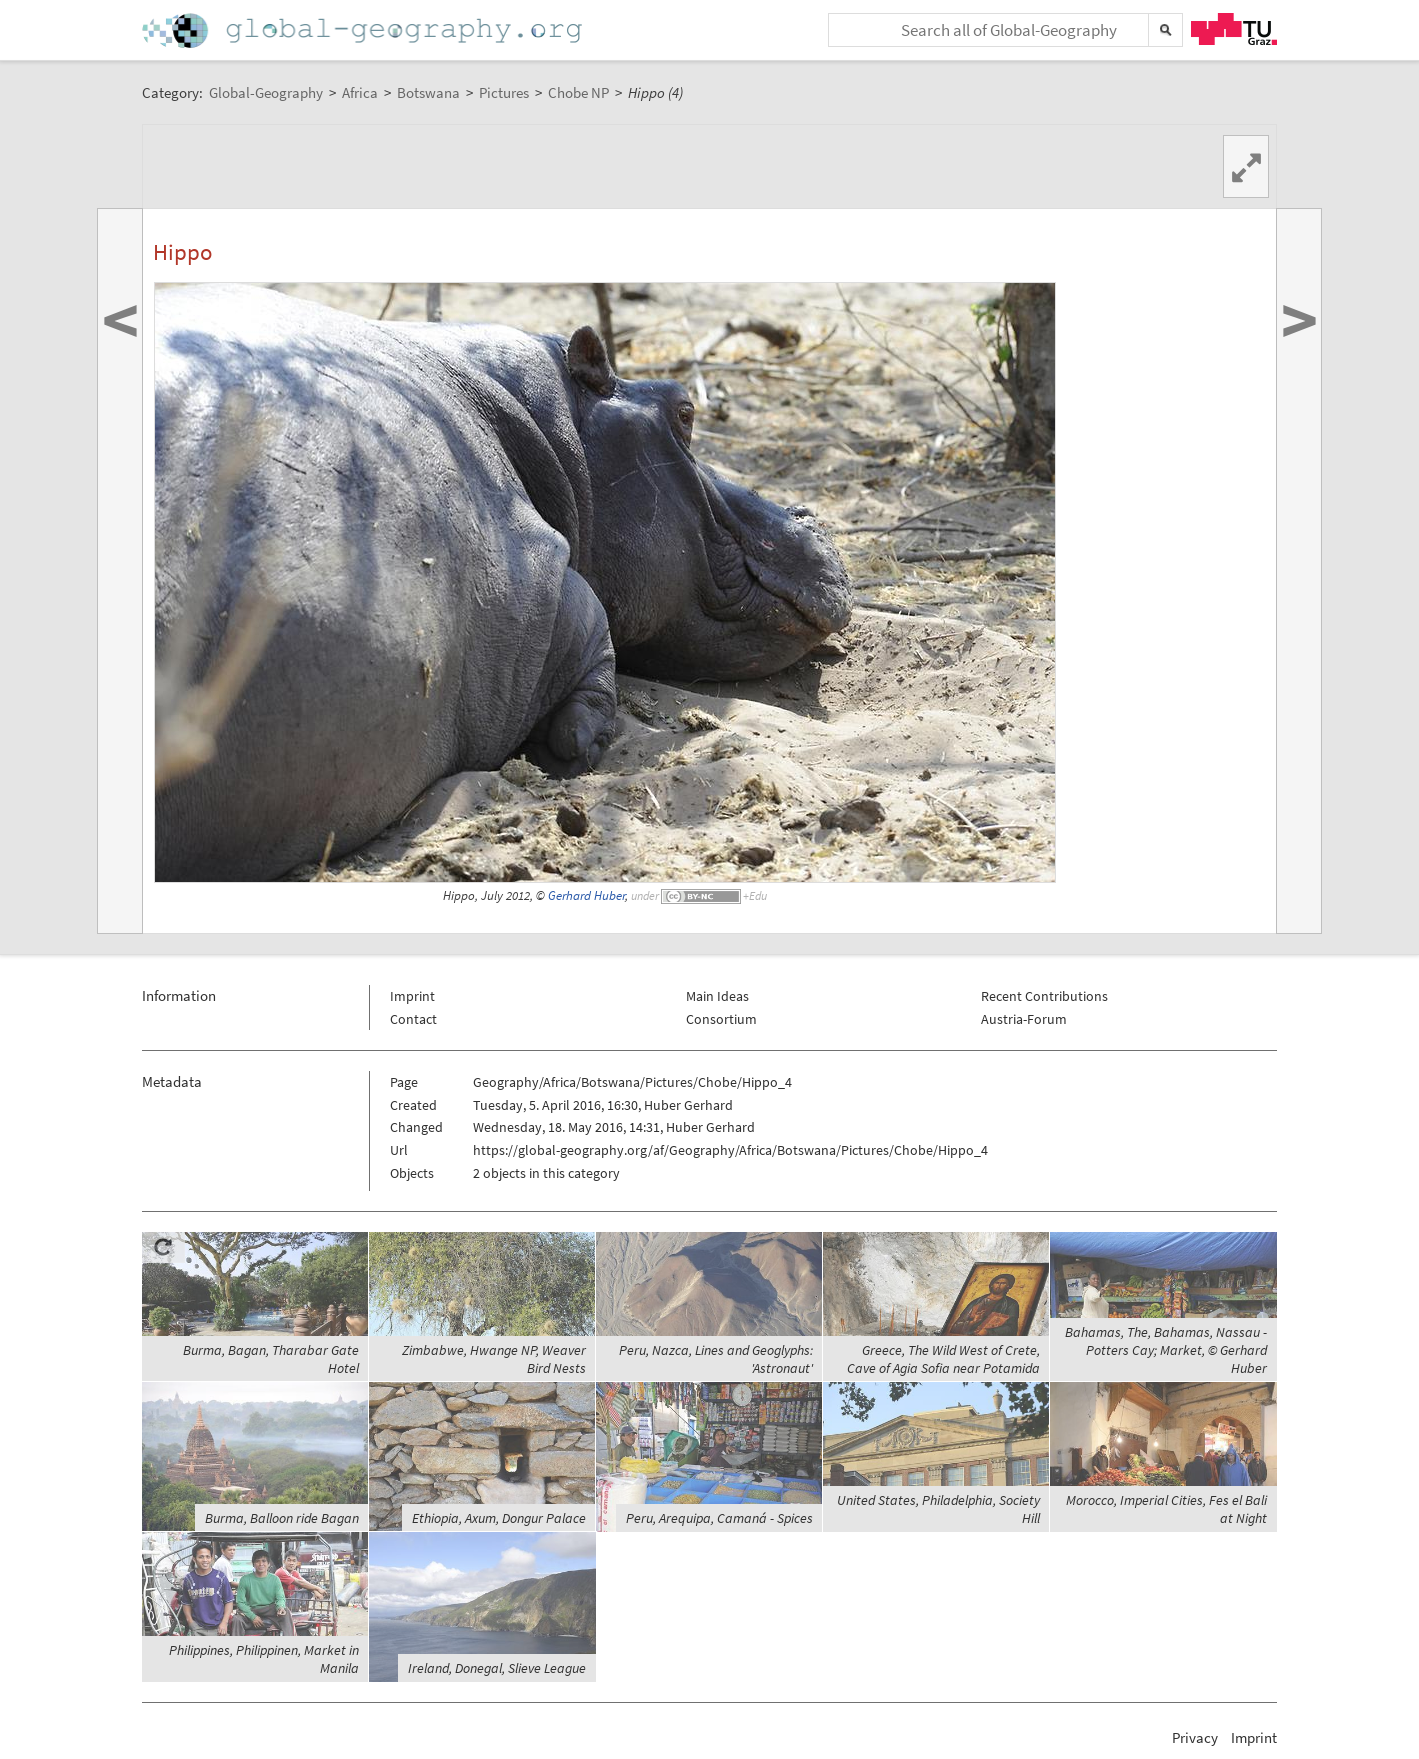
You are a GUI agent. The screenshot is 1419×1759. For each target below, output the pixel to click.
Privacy (1195, 1737)
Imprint (412, 996)
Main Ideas (717, 996)
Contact (413, 1019)
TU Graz (1234, 29)
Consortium (721, 1019)
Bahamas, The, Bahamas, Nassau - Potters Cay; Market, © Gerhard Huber (1166, 1350)
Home (364, 30)
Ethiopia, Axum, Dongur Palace (499, 1518)
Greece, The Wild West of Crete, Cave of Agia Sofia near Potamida (943, 1359)
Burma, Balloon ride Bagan (282, 1518)
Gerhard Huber (586, 895)
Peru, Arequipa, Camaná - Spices (719, 1518)
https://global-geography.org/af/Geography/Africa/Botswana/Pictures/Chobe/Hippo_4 (730, 1150)
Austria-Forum (1024, 1019)
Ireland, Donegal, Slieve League (497, 1668)
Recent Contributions (1044, 996)
